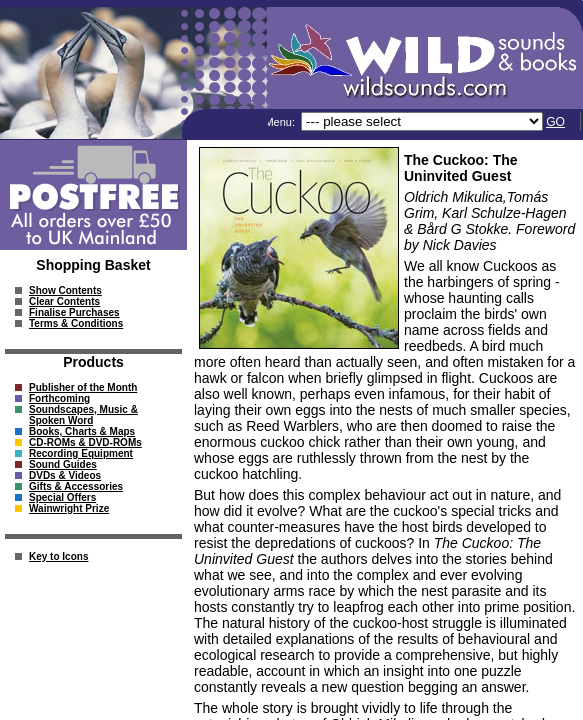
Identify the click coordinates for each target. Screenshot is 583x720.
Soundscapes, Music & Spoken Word (83, 415)
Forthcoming (59, 398)
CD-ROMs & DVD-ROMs (85, 442)
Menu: (281, 122)
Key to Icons (58, 556)
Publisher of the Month (83, 387)
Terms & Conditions (76, 323)
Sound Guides (63, 464)
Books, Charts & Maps (82, 431)
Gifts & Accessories (76, 486)
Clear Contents (64, 301)
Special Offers (62, 497)
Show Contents (65, 290)
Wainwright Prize (69, 508)
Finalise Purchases (74, 312)
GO (555, 122)
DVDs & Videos (65, 475)
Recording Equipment (81, 453)
